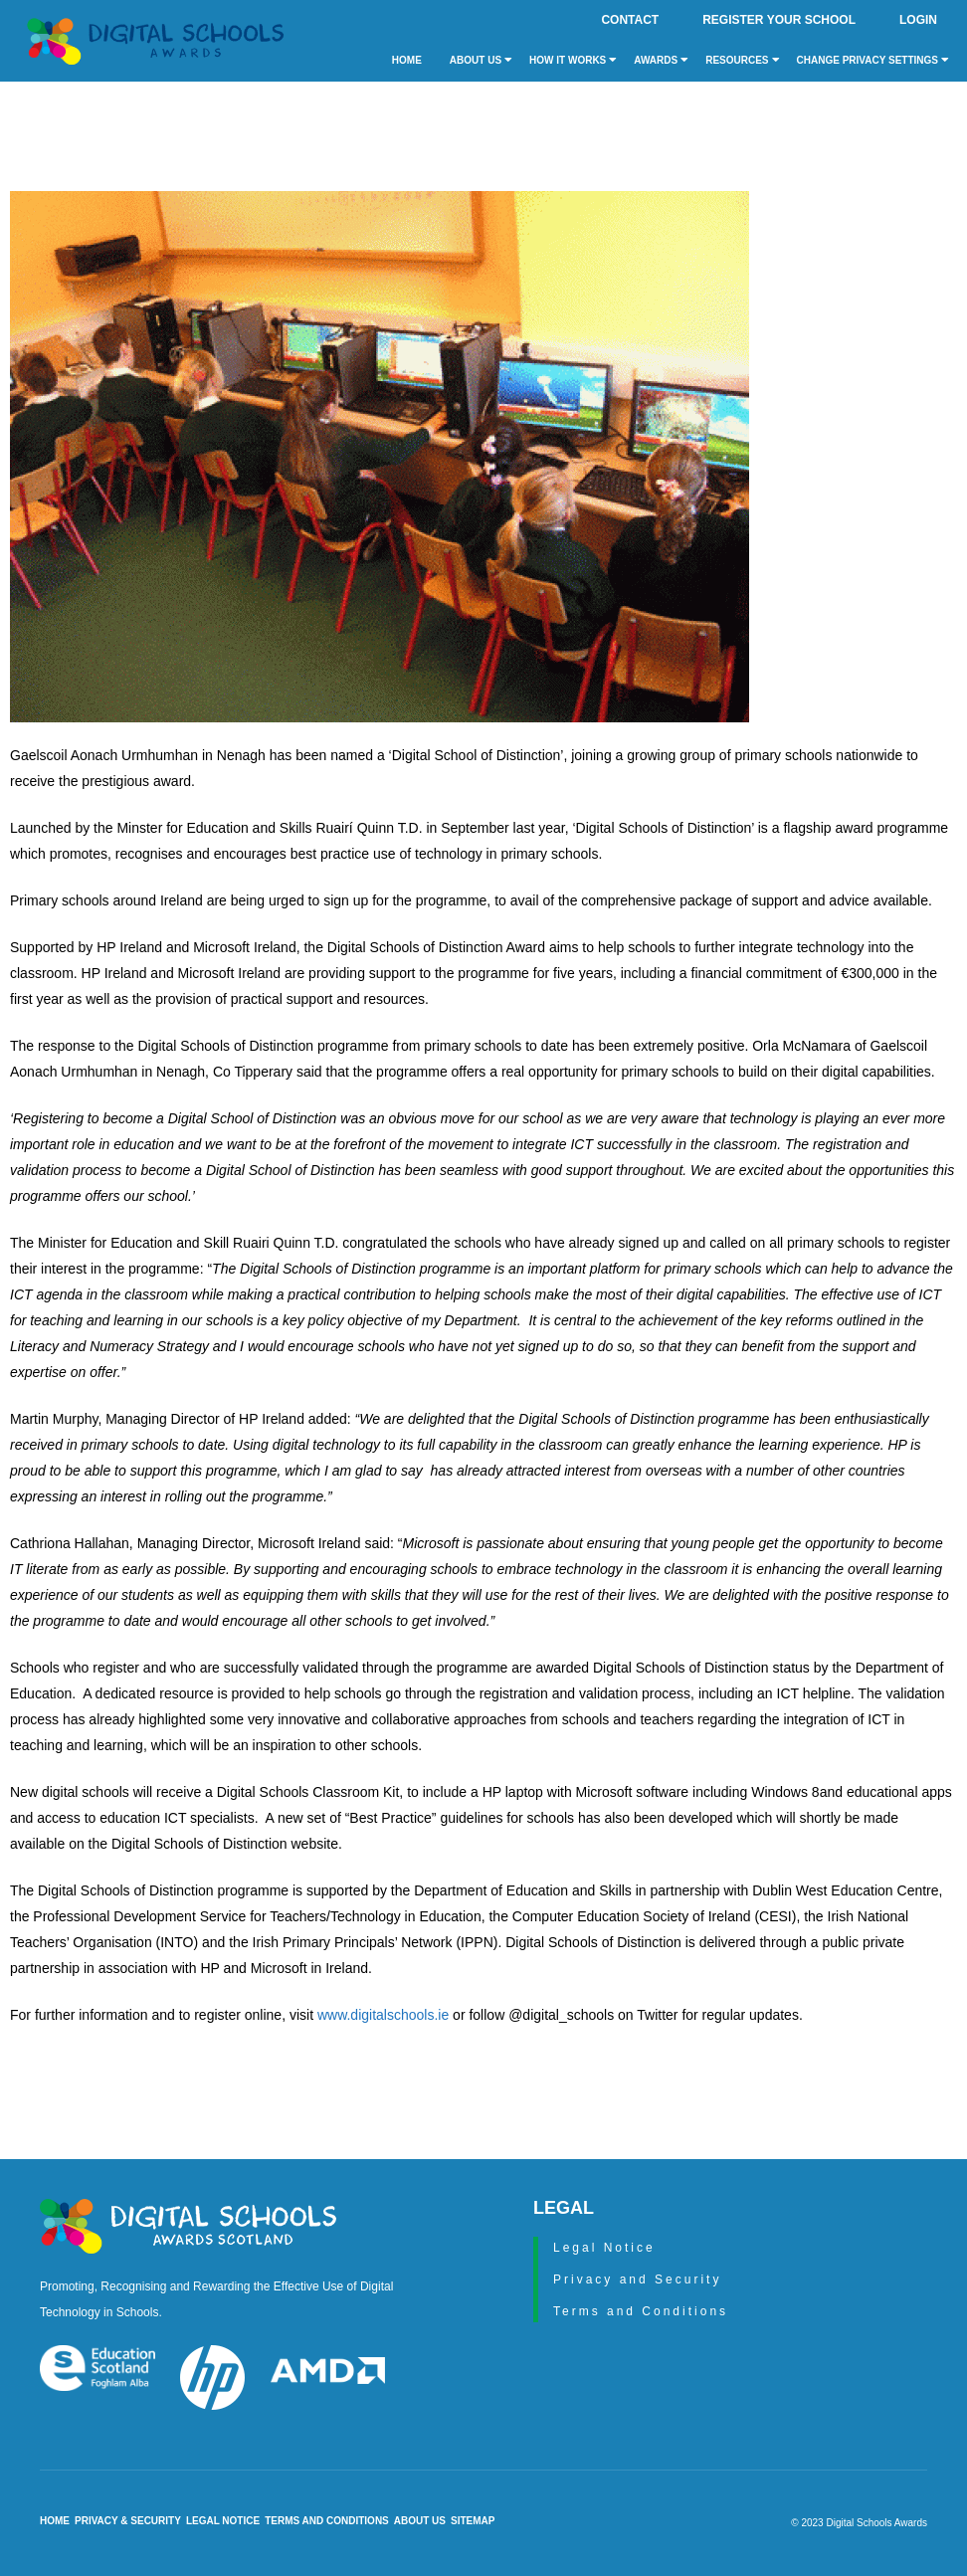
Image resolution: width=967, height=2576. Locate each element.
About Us (481, 60)
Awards (661, 60)
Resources (742, 60)
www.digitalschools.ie (383, 2015)
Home (407, 60)
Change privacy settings (873, 60)
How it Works (573, 60)
